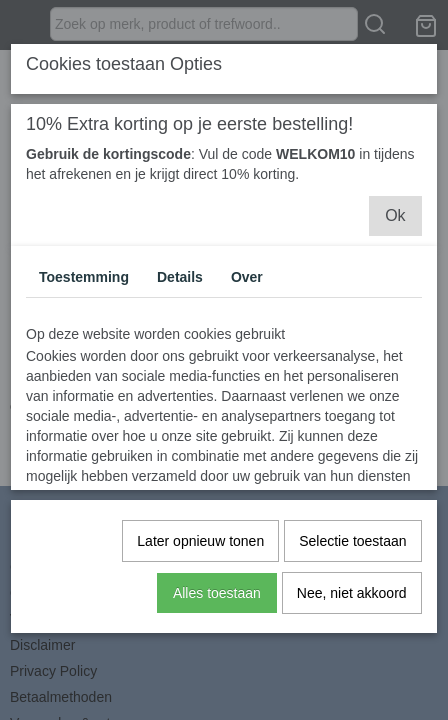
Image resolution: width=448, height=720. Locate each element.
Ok (395, 214)
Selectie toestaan (352, 540)
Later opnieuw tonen (200, 540)
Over (247, 276)
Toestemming (84, 276)
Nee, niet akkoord (352, 592)
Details (180, 276)
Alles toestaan (217, 592)
